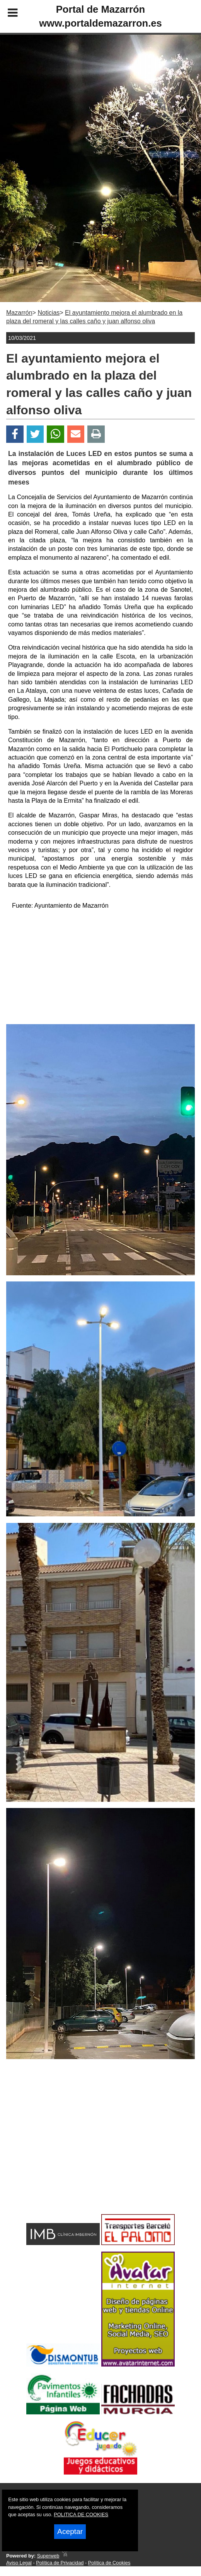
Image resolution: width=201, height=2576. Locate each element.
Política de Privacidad (59, 2563)
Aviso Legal (19, 2563)
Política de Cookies (109, 2563)
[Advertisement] (101, 970)
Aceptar (70, 2531)
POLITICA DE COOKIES (81, 2514)
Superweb (48, 2556)
